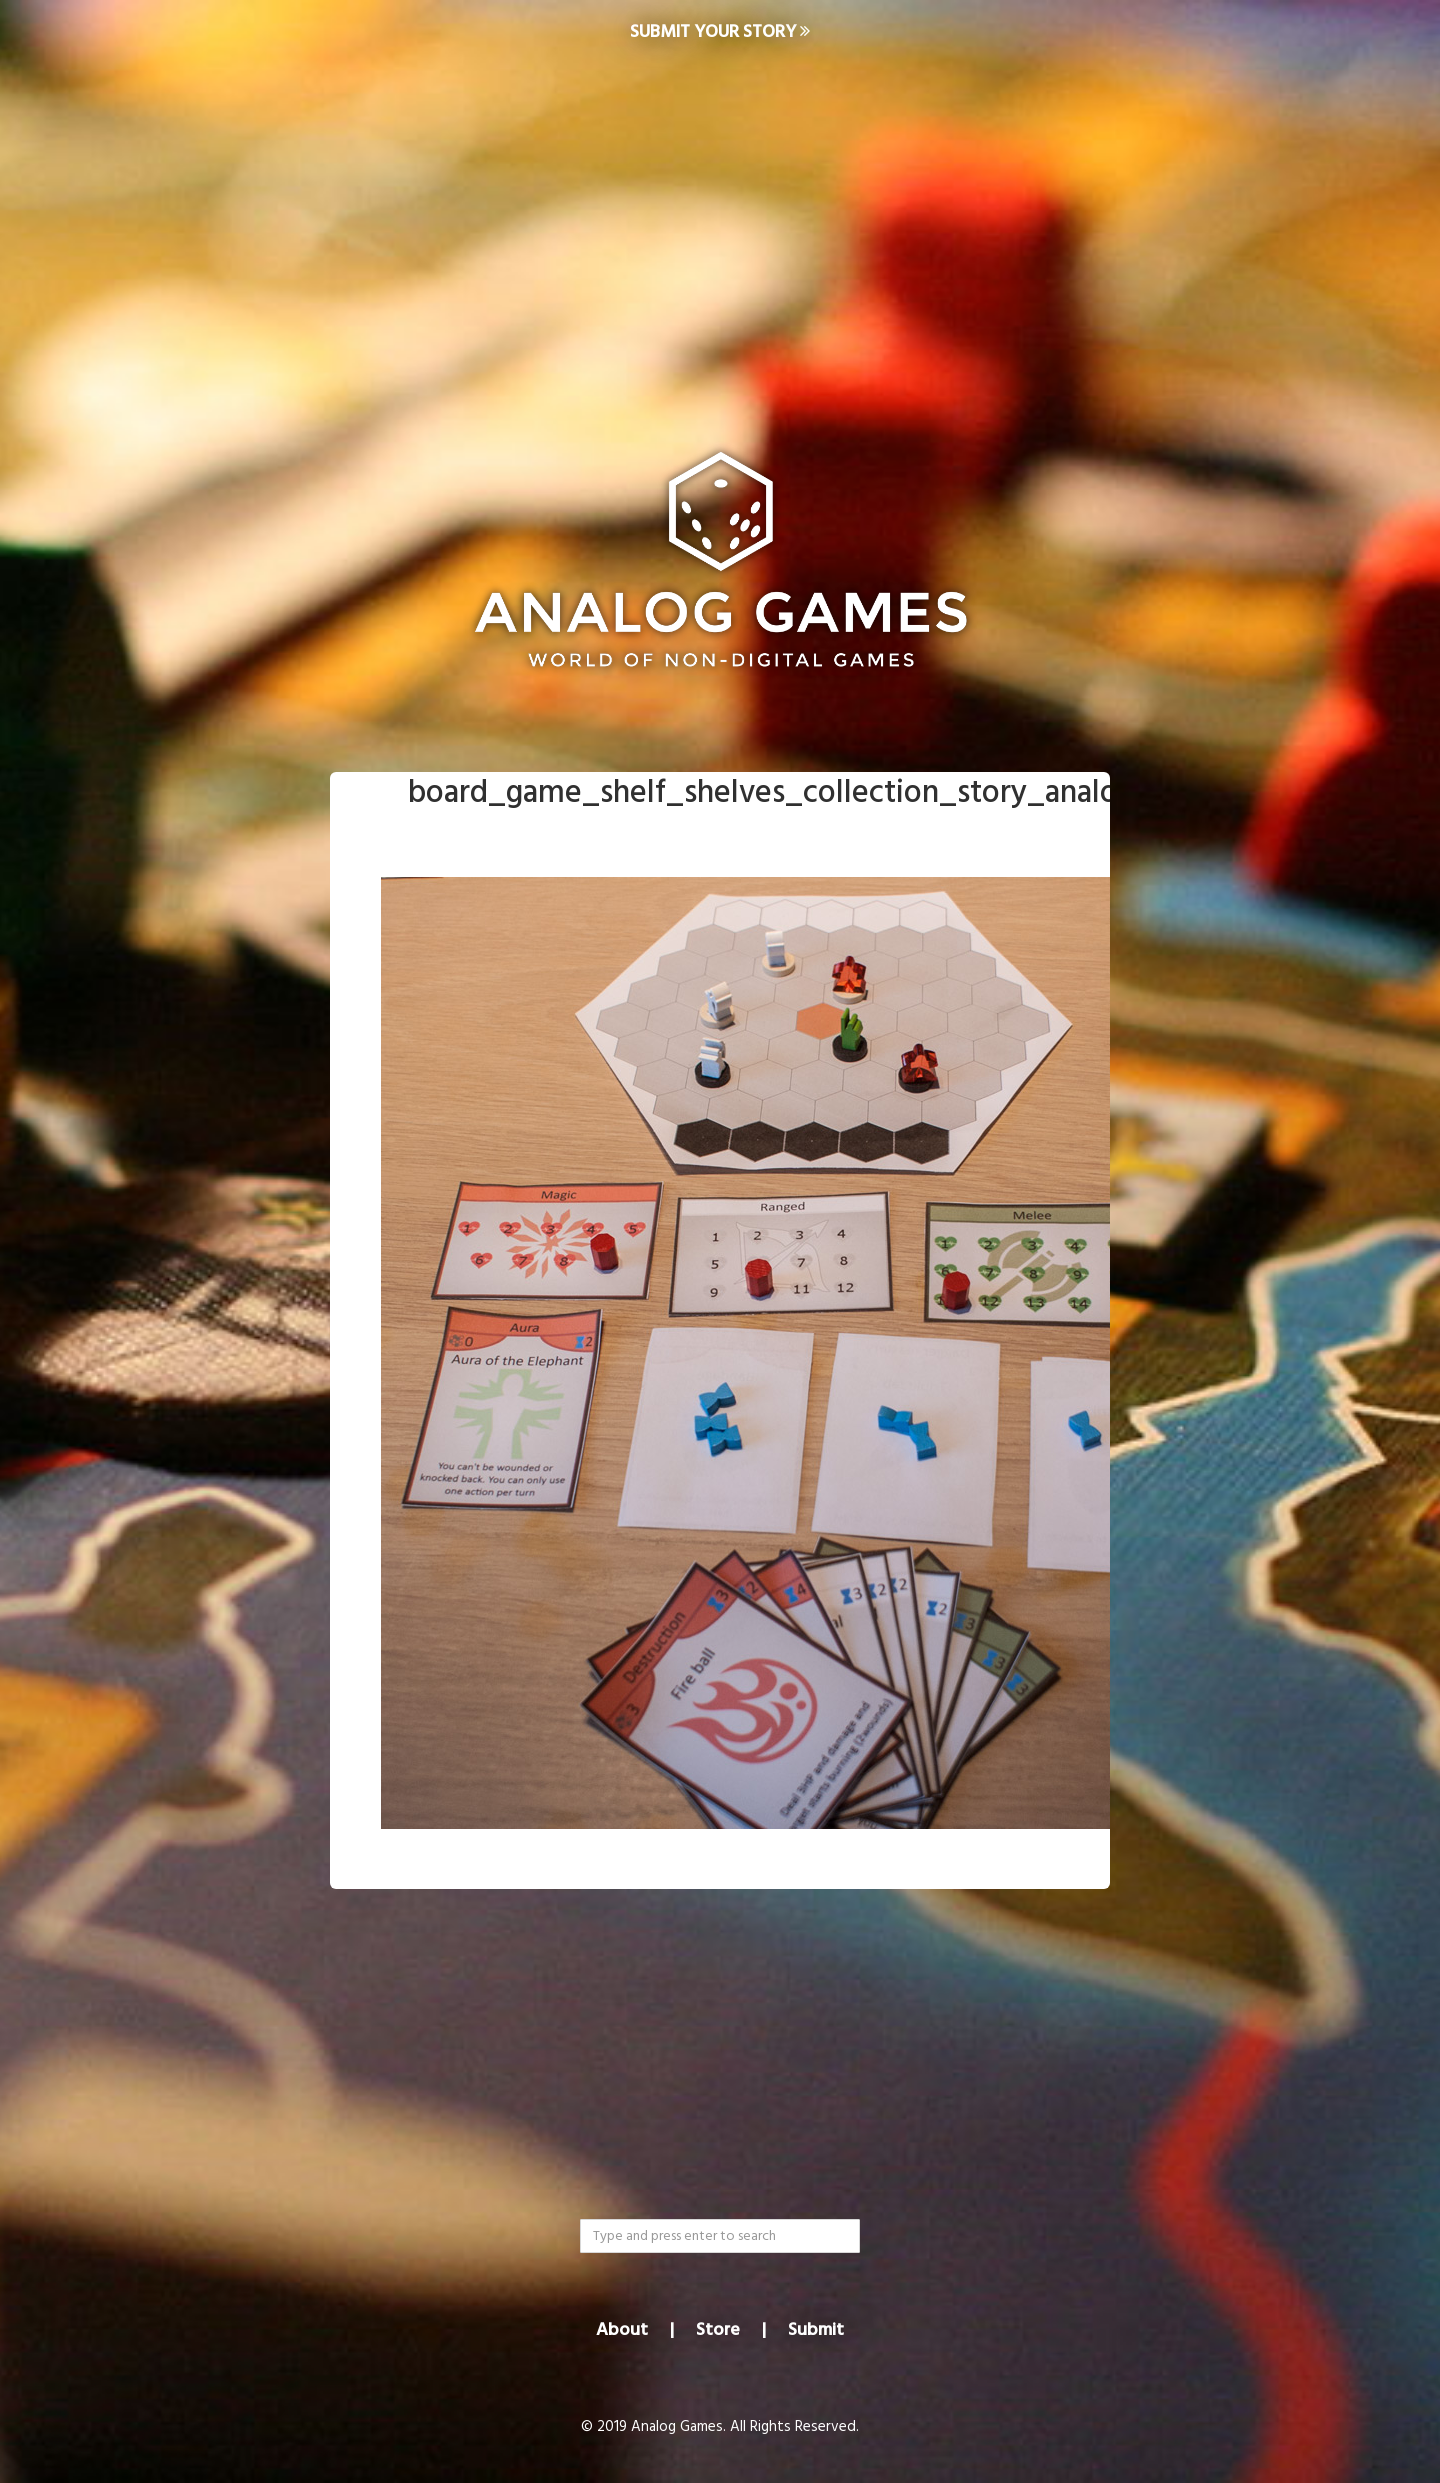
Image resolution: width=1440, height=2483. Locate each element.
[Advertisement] (720, 226)
